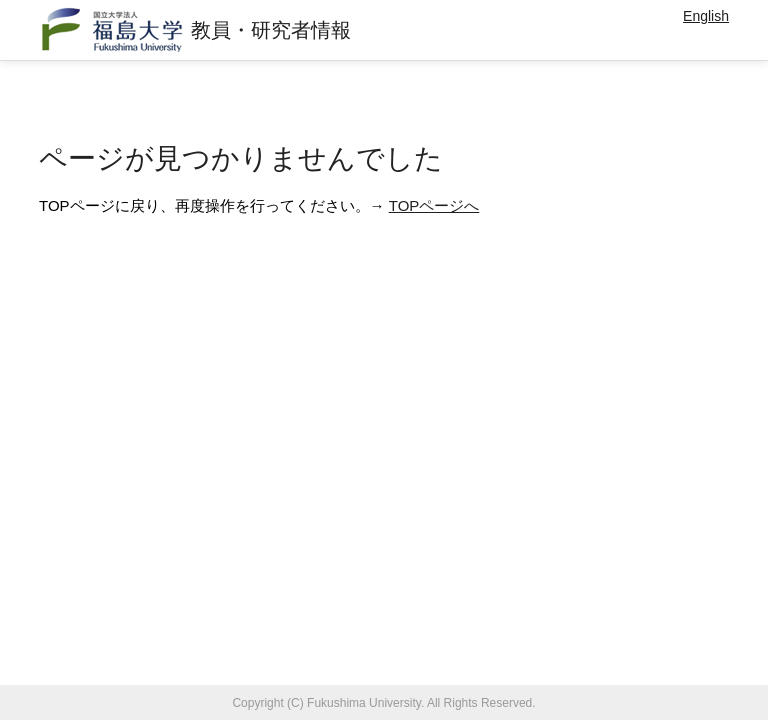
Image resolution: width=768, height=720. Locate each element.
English (706, 16)
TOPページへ (434, 205)
